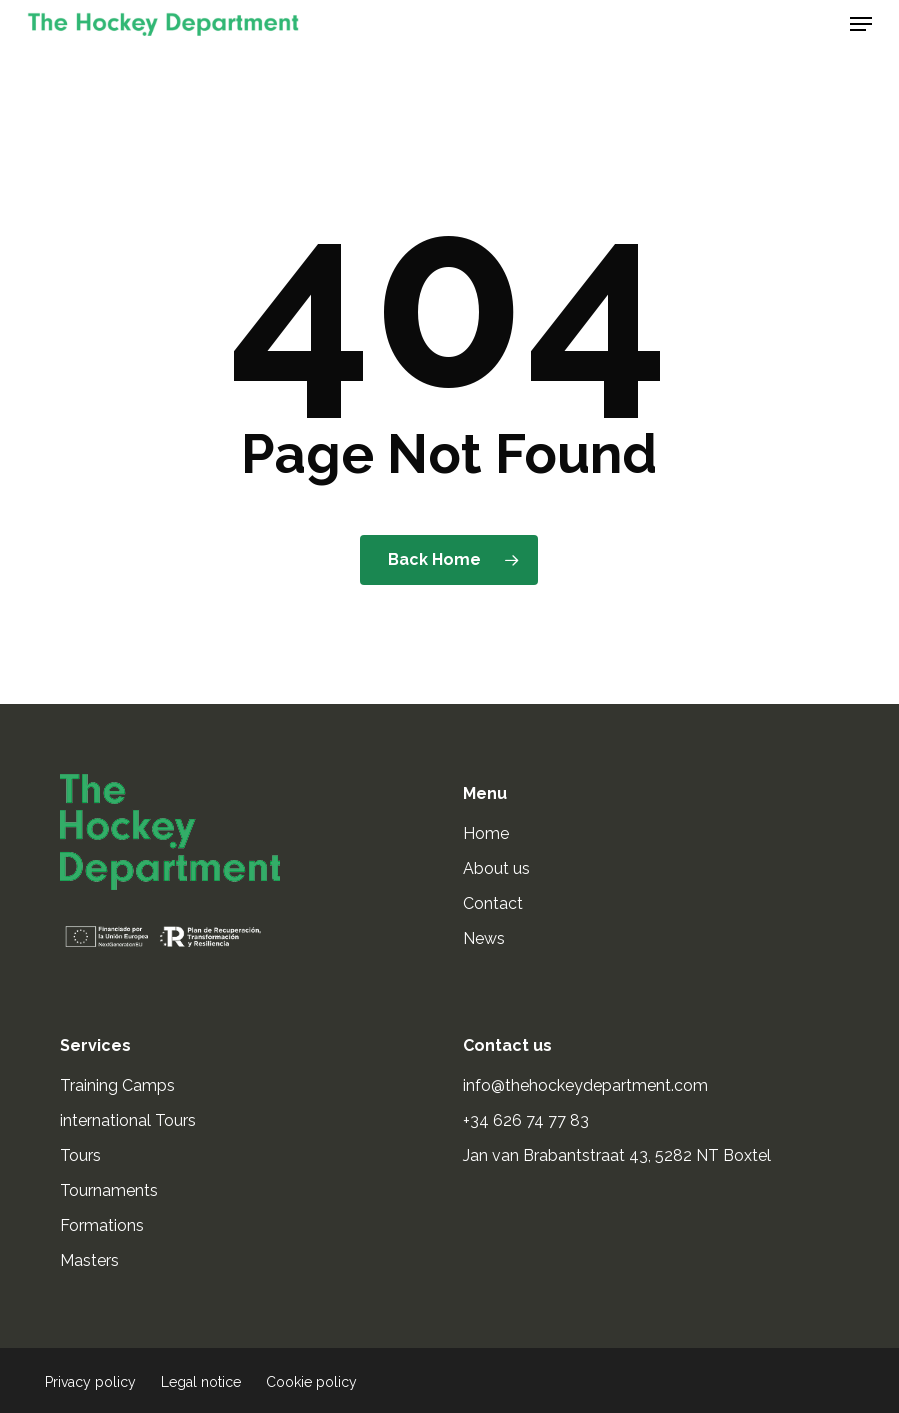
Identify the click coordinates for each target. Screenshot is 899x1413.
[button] (861, 24)
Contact (493, 903)
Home (486, 833)
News (484, 938)
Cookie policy (311, 1382)
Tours (80, 1155)
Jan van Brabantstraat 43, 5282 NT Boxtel (617, 1155)
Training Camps (117, 1085)
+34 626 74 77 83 (528, 1120)
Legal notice (201, 1382)
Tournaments (109, 1190)
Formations (102, 1225)
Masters (89, 1260)
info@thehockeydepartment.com (587, 1085)
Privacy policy (90, 1382)
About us (496, 868)
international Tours (128, 1120)
